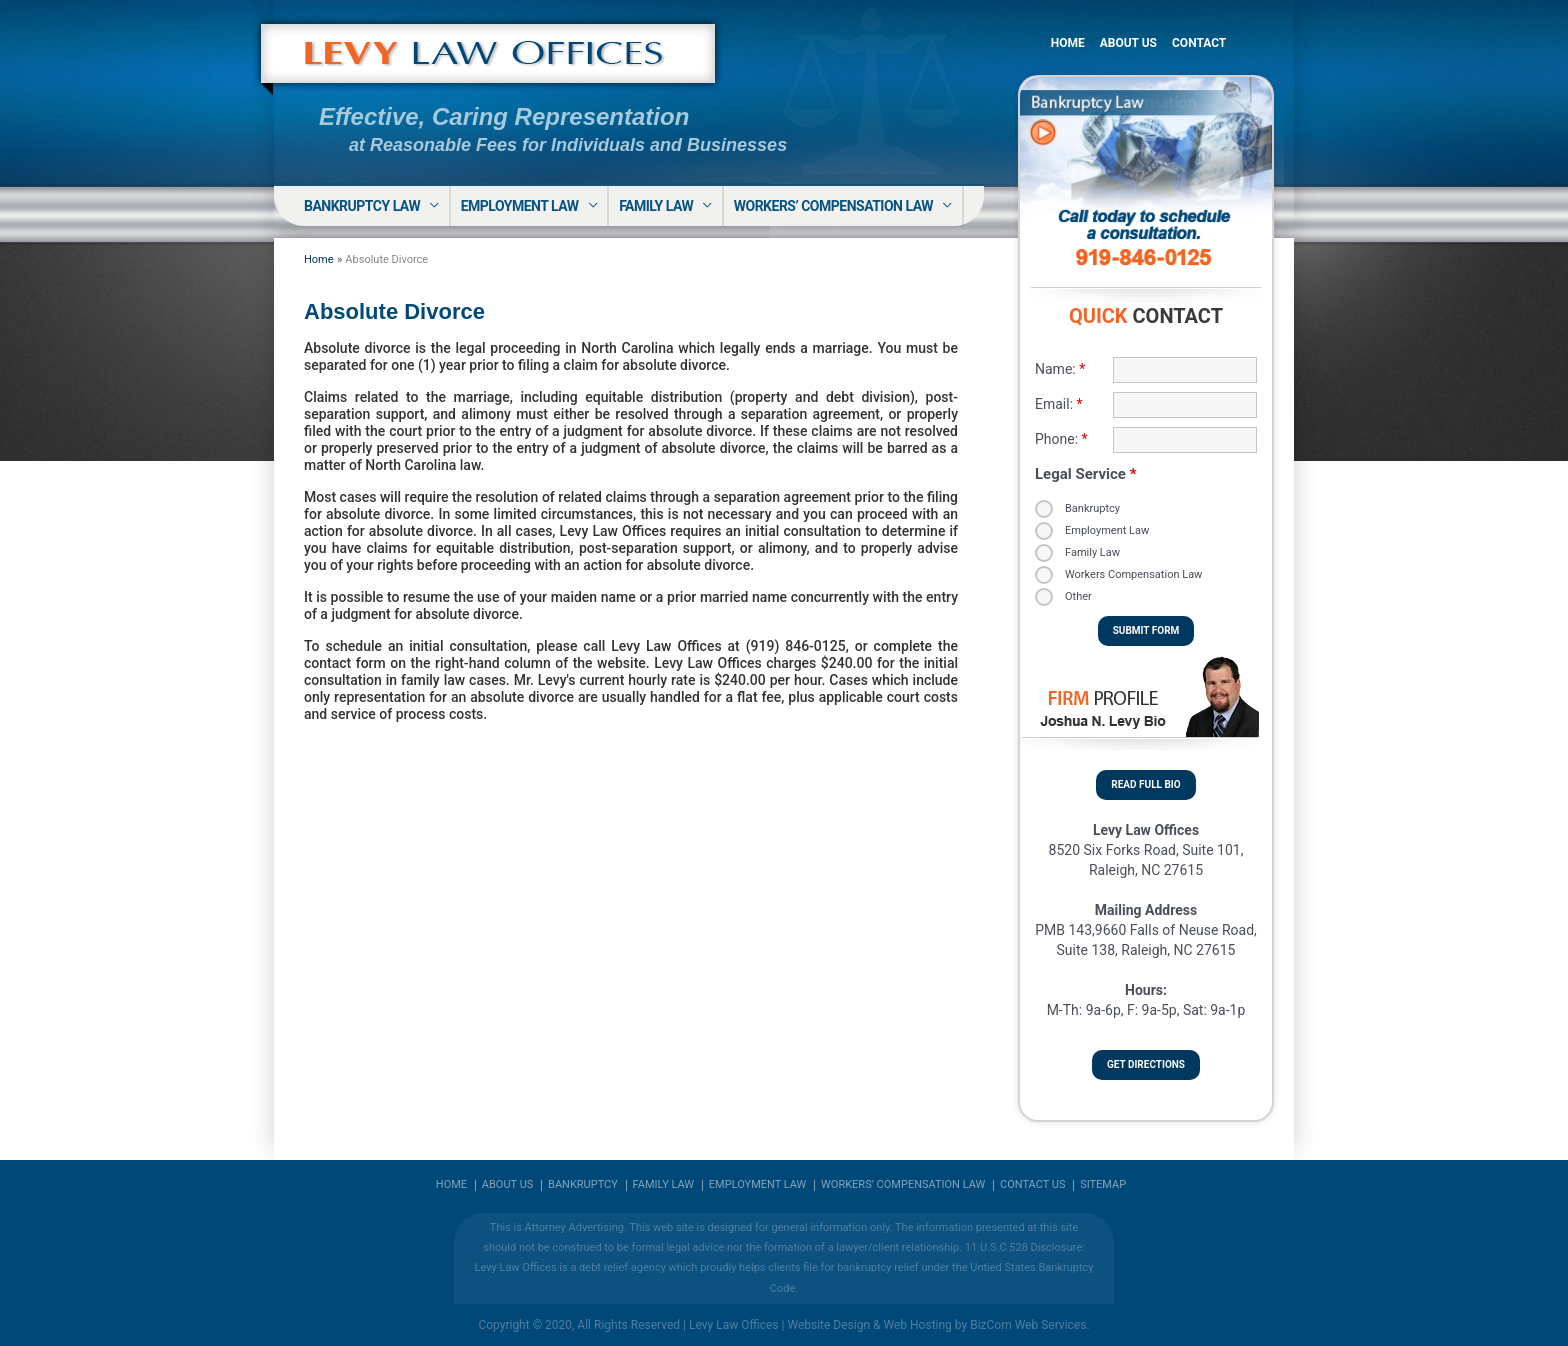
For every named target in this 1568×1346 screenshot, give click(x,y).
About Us (1128, 43)
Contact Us (1032, 1185)
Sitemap (1103, 1185)
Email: (1059, 404)
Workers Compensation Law (1133, 574)
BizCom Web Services (1028, 1325)
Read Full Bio (1145, 784)
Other (1078, 596)
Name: (1060, 369)
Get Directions (1146, 1064)
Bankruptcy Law (362, 206)
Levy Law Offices (734, 1325)
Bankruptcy (1092, 508)
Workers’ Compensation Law (833, 206)
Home (1068, 43)
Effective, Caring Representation (504, 116)
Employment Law (520, 206)
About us (507, 1185)
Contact (1199, 43)
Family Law (656, 206)
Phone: (1061, 439)
